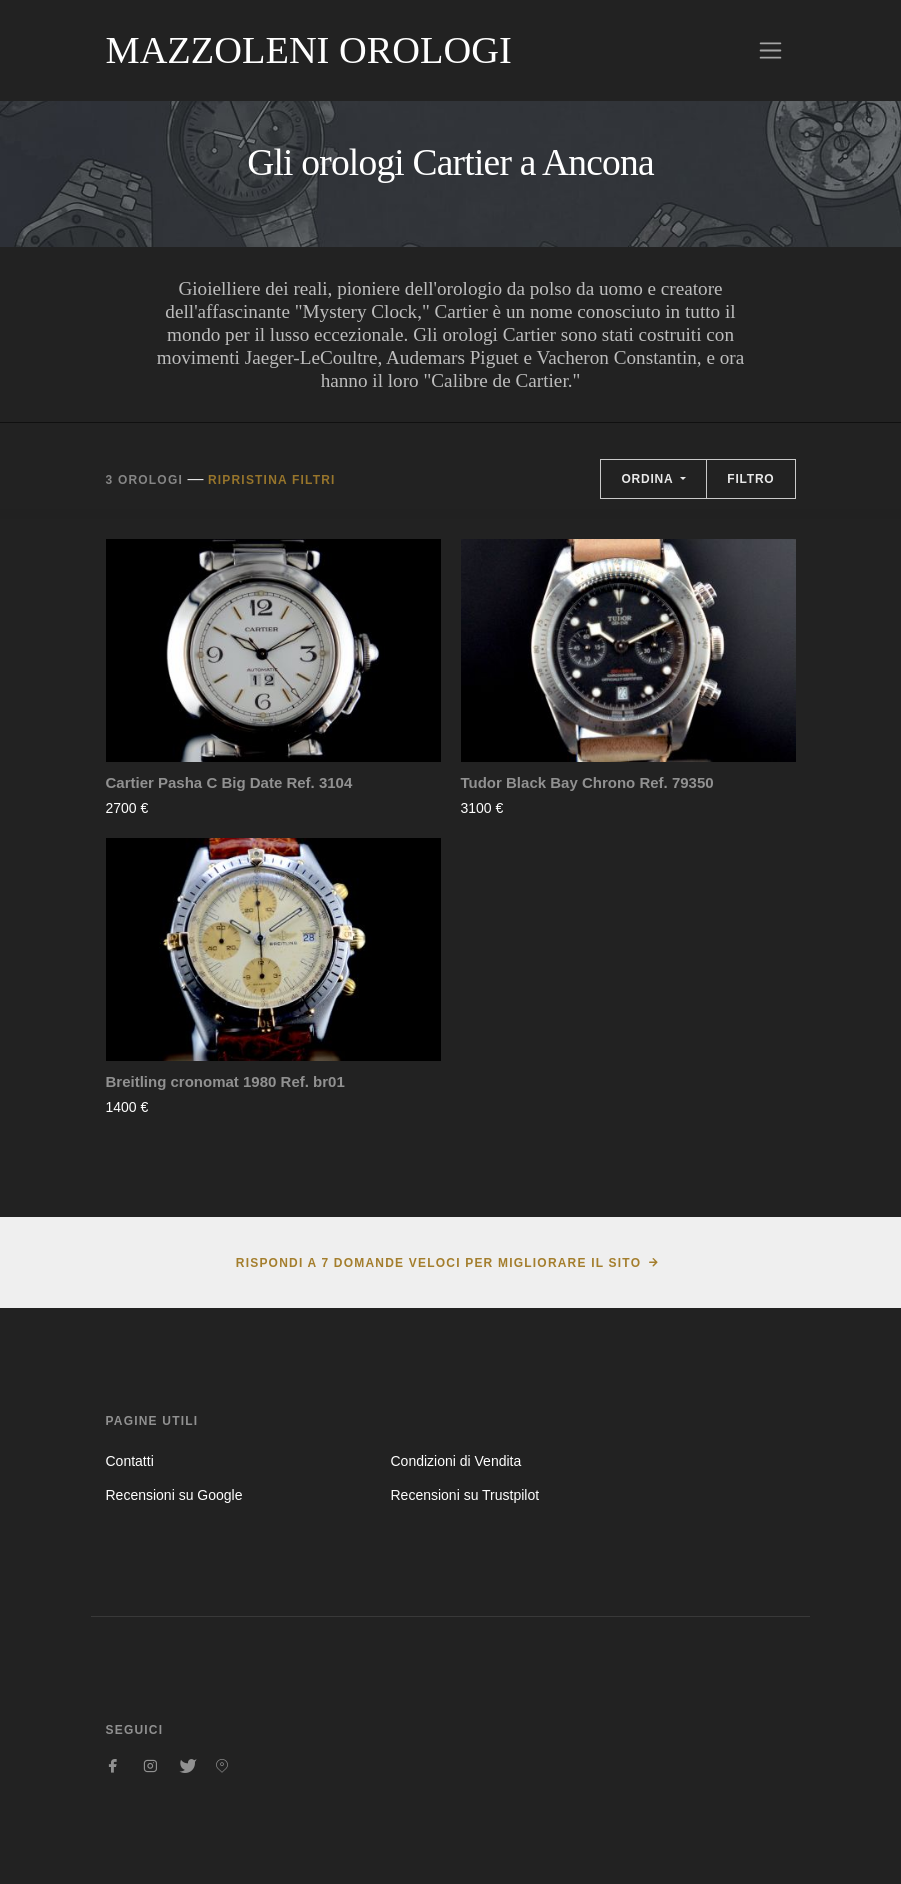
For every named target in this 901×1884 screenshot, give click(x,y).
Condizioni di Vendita (455, 1461)
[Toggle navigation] (770, 50)
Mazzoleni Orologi (309, 50)
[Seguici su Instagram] (150, 1766)
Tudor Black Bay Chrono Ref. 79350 (587, 782)
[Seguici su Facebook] (114, 1766)
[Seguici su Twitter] (186, 1766)
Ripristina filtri (272, 480)
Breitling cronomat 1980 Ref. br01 (225, 1081)
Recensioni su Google (174, 1495)
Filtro (750, 479)
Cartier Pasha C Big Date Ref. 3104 (229, 782)
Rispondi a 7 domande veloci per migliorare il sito (438, 1263)
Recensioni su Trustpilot (464, 1495)
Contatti (130, 1461)
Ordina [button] (649, 479)
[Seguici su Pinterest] (222, 1766)
